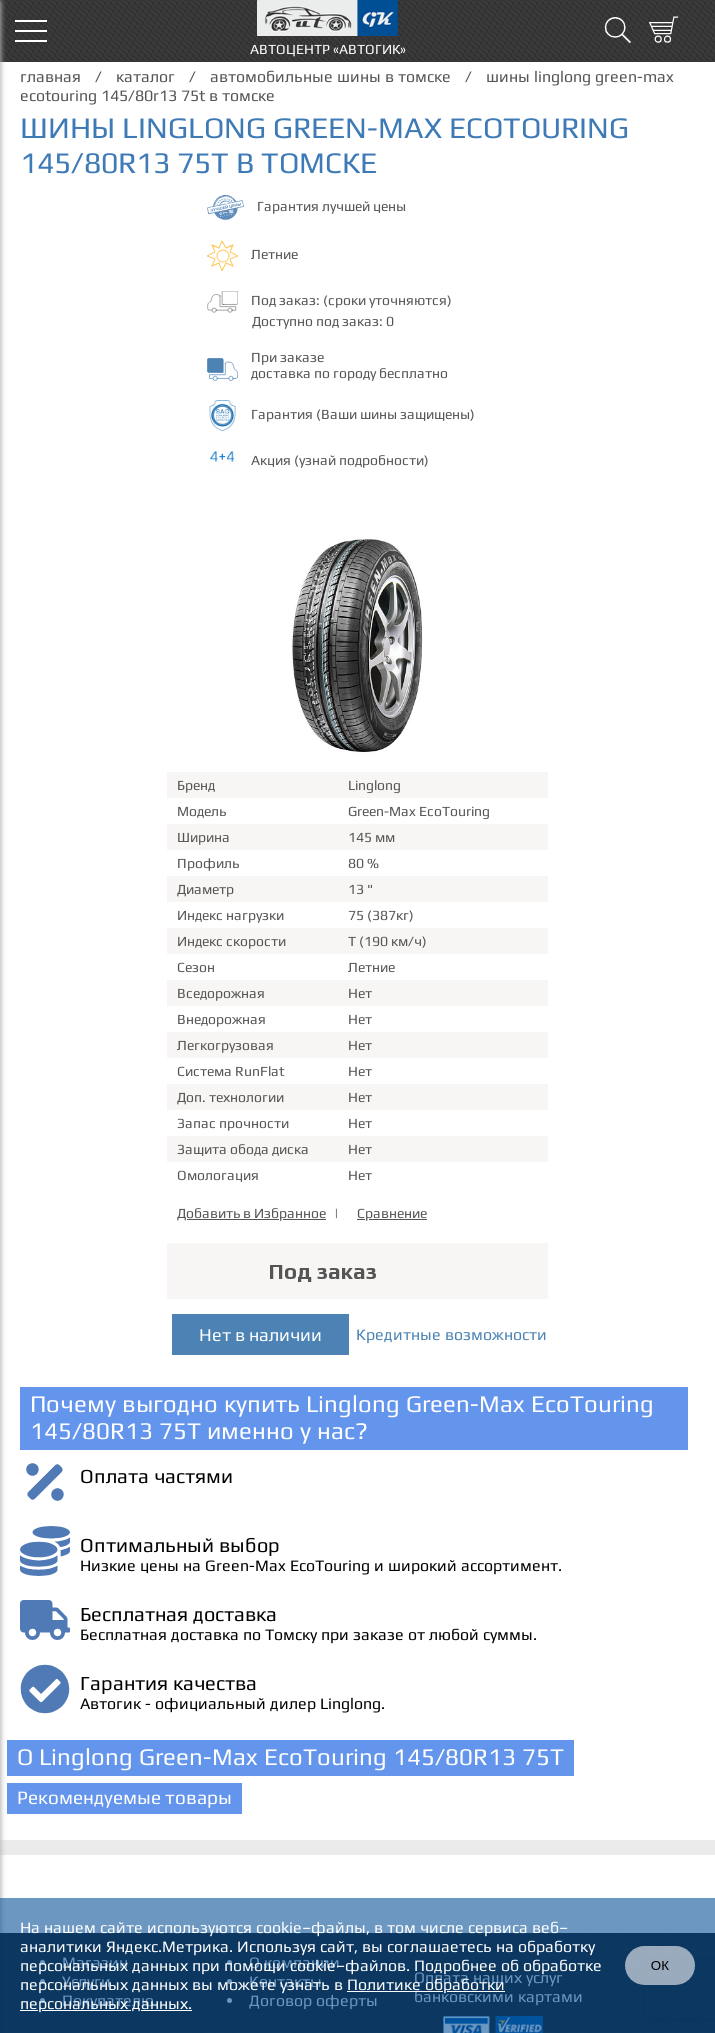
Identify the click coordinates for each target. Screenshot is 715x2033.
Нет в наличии (260, 1334)
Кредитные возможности (451, 1334)
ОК (660, 1965)
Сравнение (392, 1213)
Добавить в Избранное (251, 1213)
